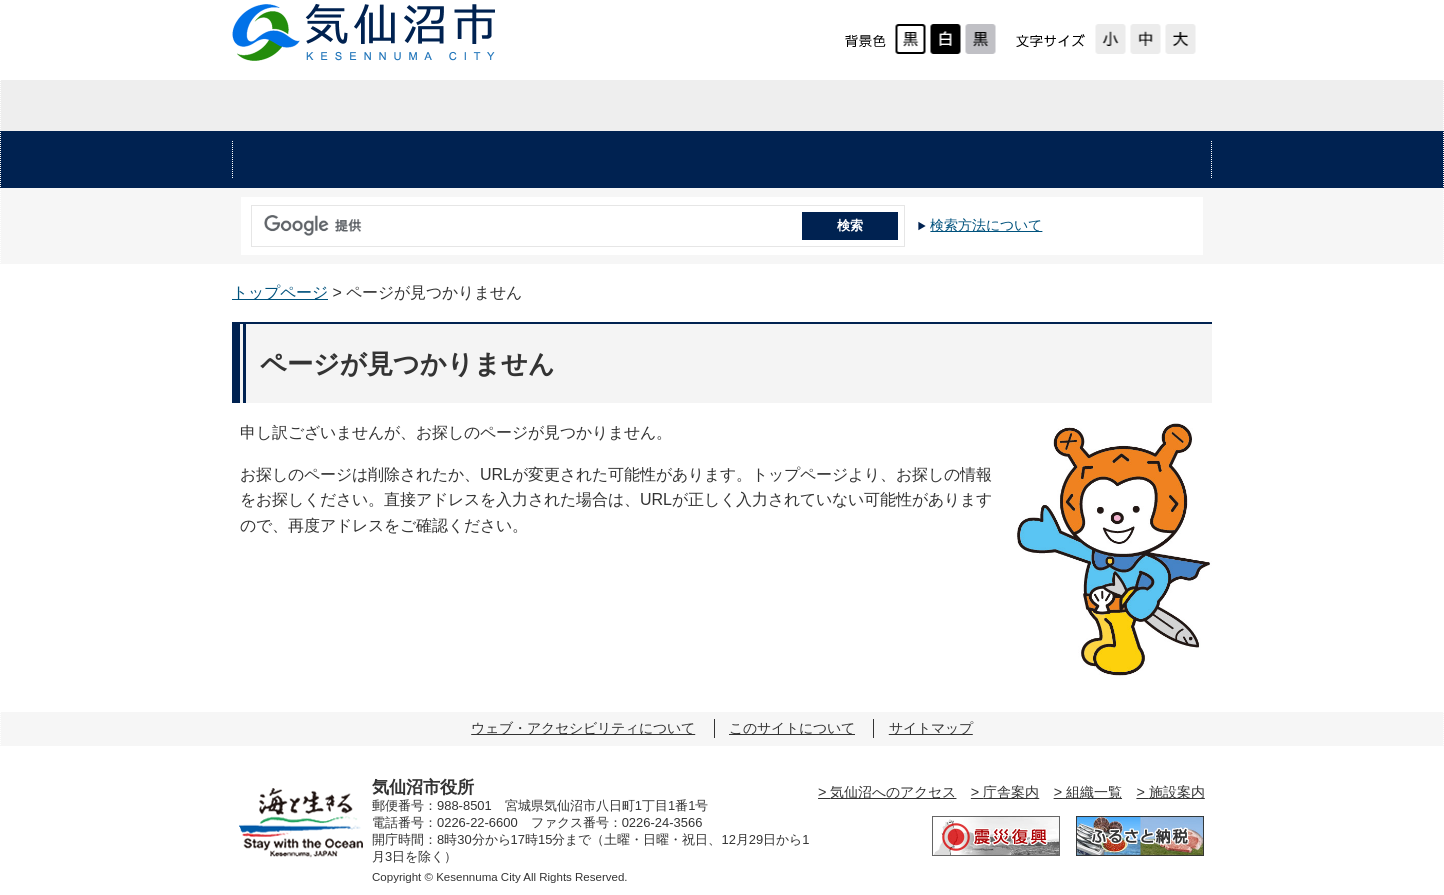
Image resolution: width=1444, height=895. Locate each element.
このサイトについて (792, 728)
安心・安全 (317, 160)
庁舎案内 (1011, 792)
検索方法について (986, 225)
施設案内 (1177, 792)
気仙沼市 (364, 32)
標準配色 (910, 39)
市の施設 (1127, 160)
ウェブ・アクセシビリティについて (583, 728)
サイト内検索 (246, 219)
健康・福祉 (683, 160)
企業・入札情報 (721, 106)
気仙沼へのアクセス (893, 792)
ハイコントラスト (945, 39)
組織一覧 (1094, 792)
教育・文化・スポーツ (905, 160)
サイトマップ (931, 728)
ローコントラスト (980, 39)
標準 (1145, 39)
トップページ (280, 292)
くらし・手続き (500, 160)
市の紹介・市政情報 (1048, 106)
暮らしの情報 (395, 106)
